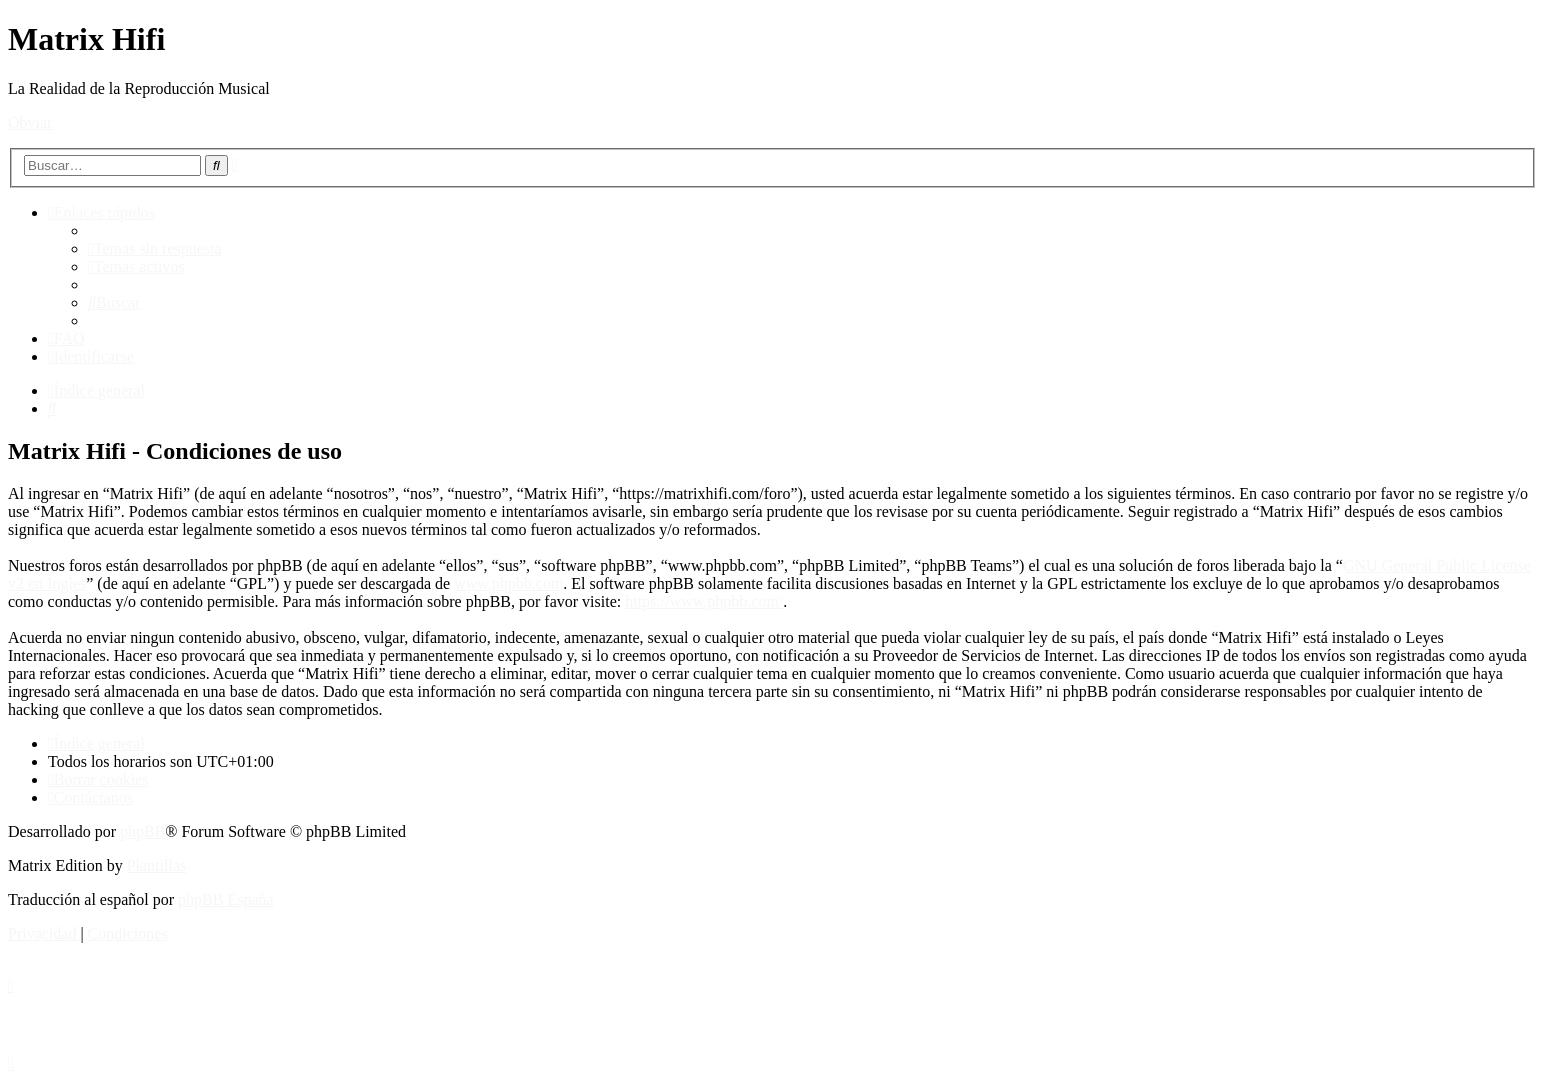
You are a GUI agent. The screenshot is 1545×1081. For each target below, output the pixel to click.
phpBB (142, 831)
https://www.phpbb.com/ (704, 601)
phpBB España (226, 899)
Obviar (30, 122)
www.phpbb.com (508, 583)
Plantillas (157, 865)
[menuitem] (155, 248)
